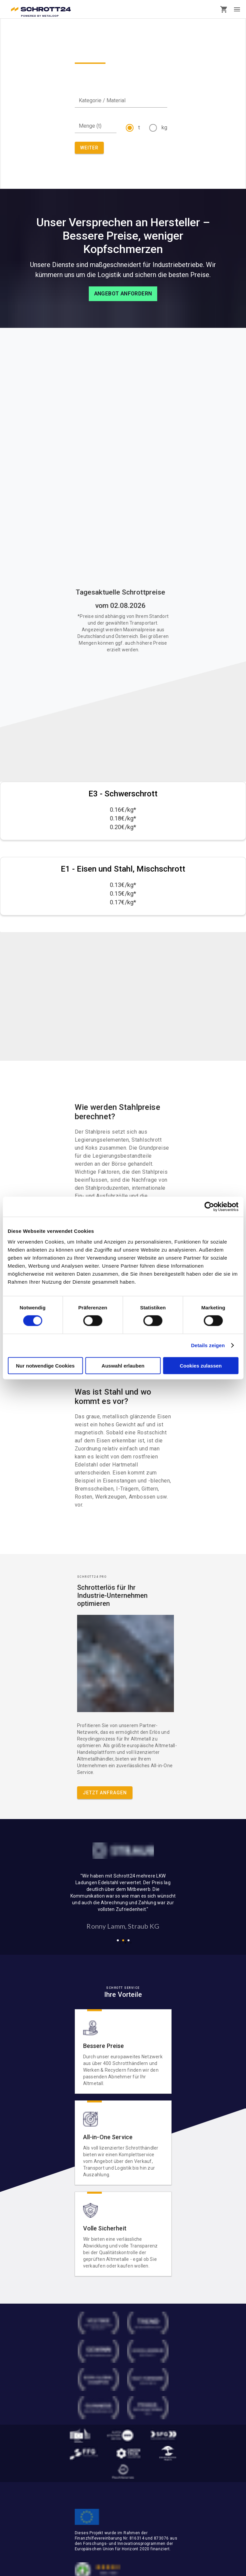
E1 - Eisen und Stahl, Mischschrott (123, 869)
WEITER (89, 147)
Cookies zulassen (201, 1365)
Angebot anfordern (123, 293)
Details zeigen (208, 1345)
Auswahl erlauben (122, 1365)
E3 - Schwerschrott (123, 793)
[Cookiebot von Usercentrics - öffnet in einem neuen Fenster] (209, 1207)
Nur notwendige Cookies (45, 1365)
